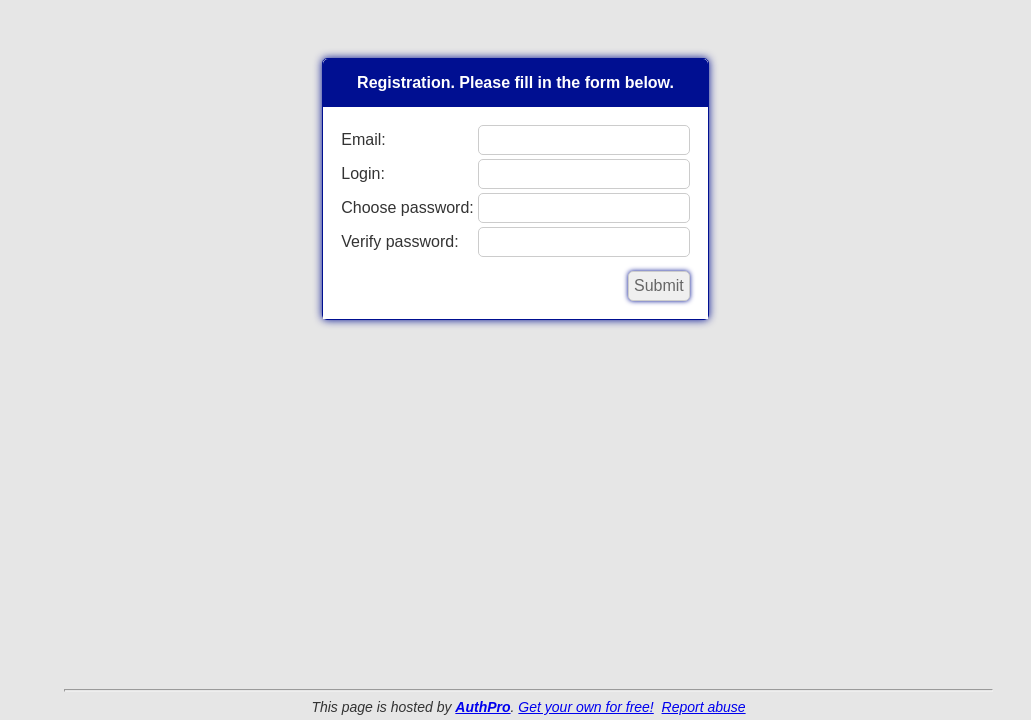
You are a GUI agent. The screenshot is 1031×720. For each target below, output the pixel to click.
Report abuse (704, 707)
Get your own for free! (585, 707)
